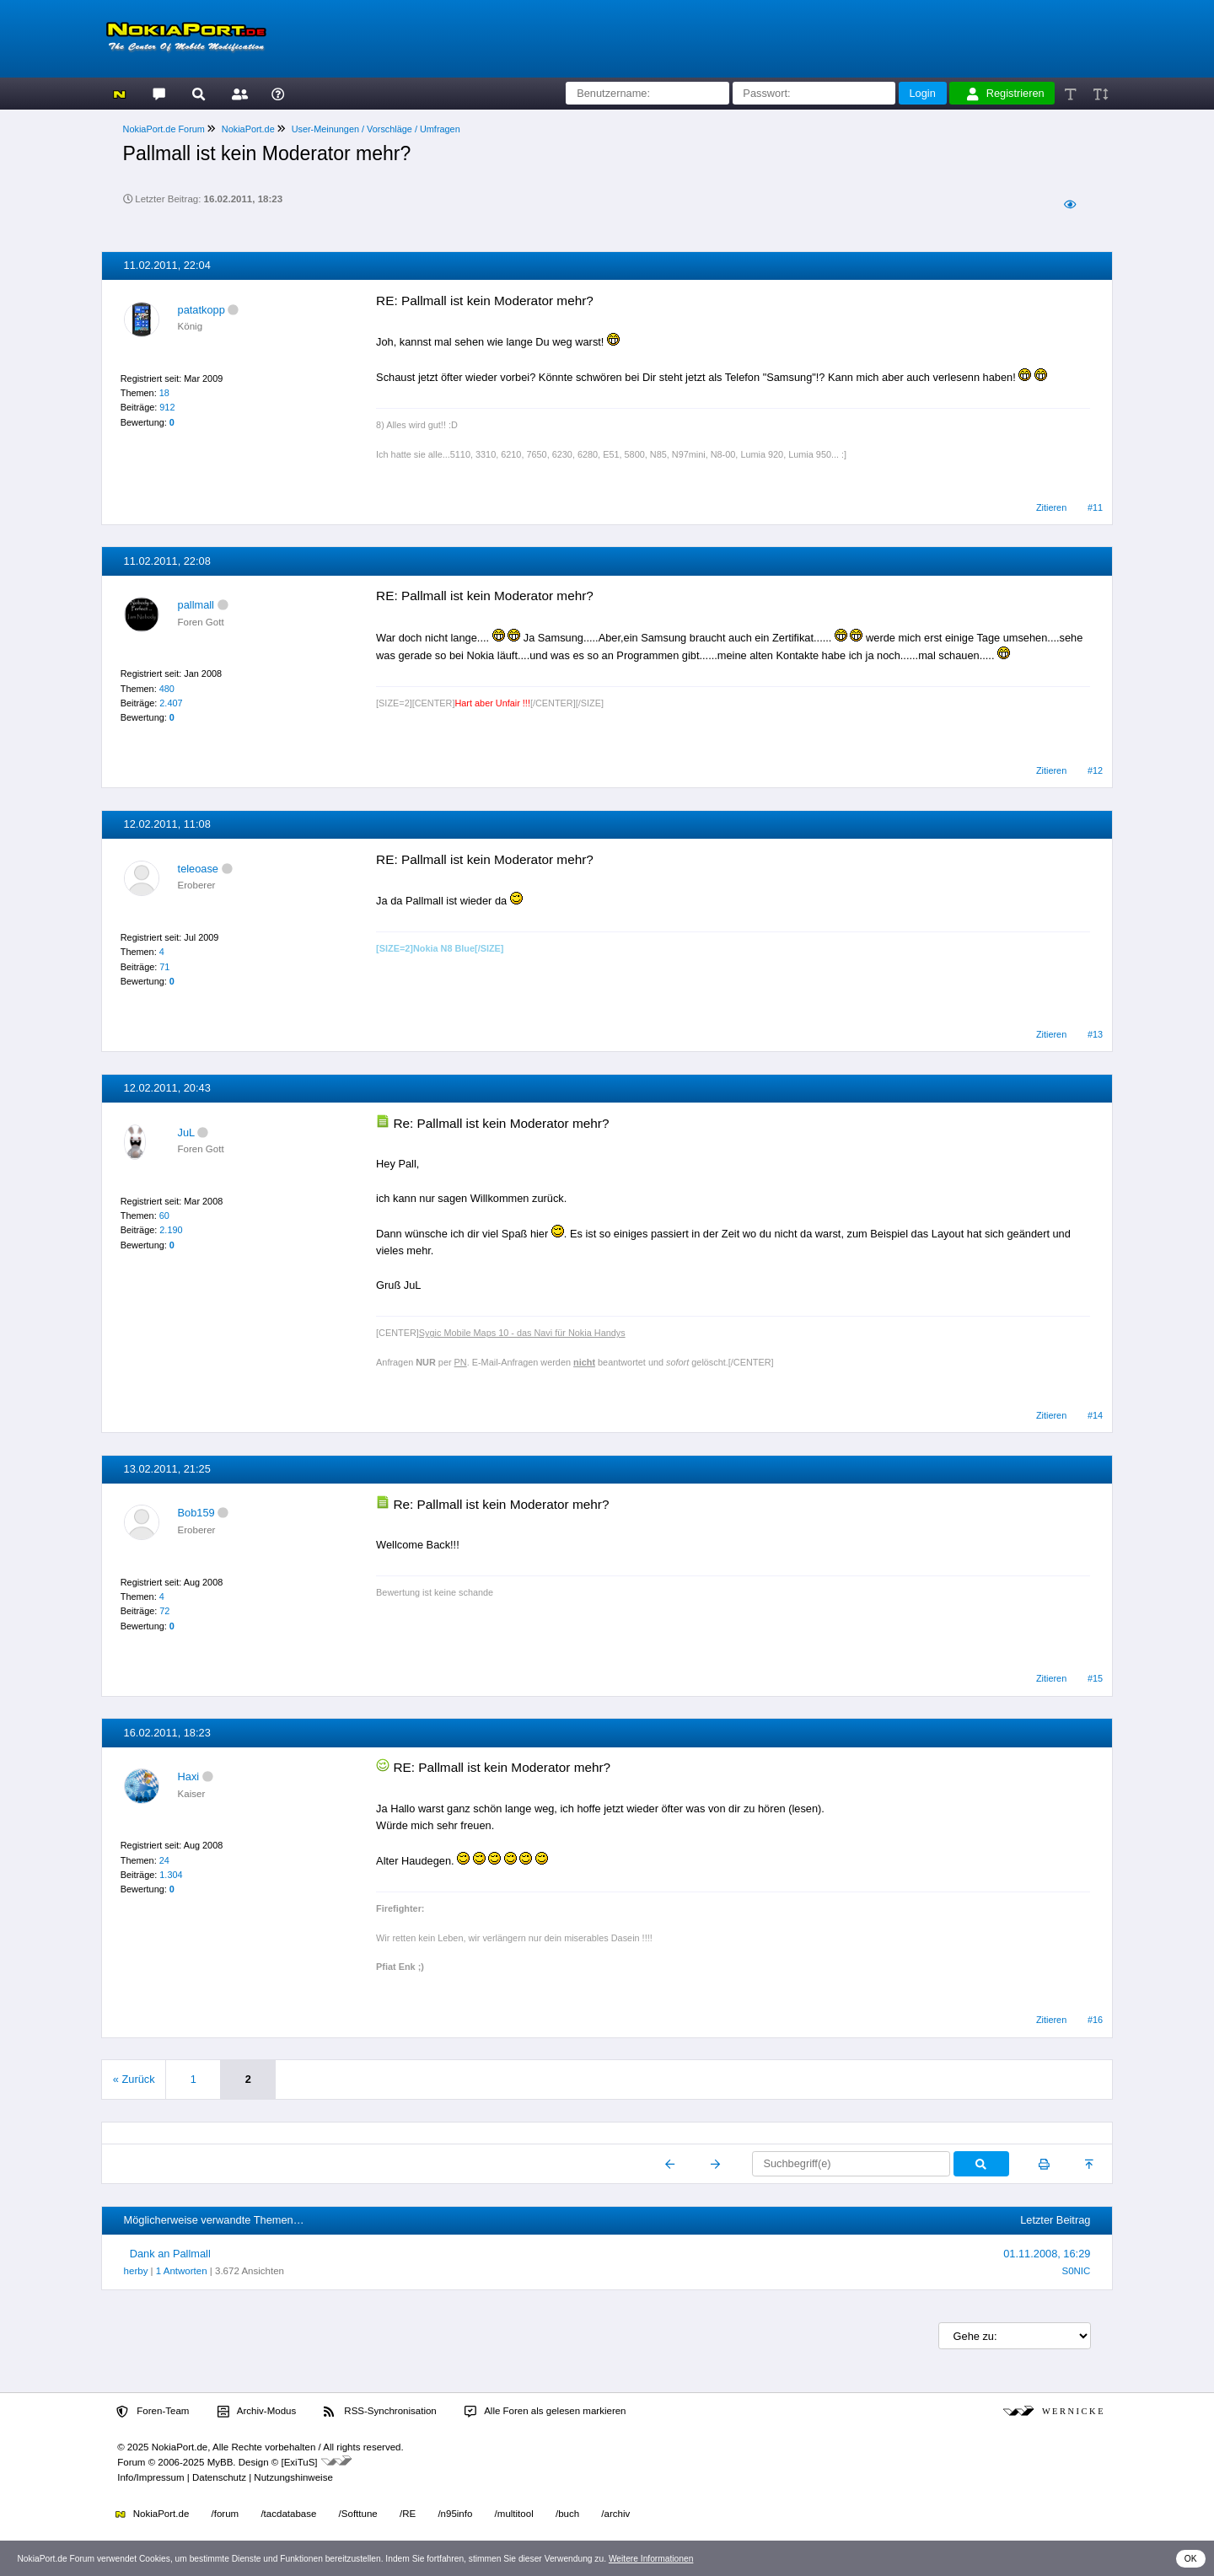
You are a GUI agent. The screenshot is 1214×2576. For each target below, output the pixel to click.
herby (136, 2271)
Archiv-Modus (257, 2412)
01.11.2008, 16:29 (1046, 2253)
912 (167, 407)
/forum (225, 2514)
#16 (1095, 2020)
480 (167, 689)
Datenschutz (219, 2477)
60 (164, 1215)
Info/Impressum (150, 2477)
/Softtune (358, 2514)
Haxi (189, 1776)
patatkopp (201, 309)
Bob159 (196, 1512)
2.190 (170, 1230)
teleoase (198, 868)
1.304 (170, 1875)
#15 (1095, 1678)
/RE (408, 2514)
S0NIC (1075, 2271)
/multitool (514, 2514)
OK (1190, 2558)
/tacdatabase (288, 2514)
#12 (1095, 770)
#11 (1095, 507)
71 (164, 967)
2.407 (170, 703)
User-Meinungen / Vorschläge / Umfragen (376, 129)
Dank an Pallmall (170, 2253)
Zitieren (1051, 507)
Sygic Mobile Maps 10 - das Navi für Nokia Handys (522, 1333)
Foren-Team (152, 2412)
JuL (186, 1132)
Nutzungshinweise (293, 2477)
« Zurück (134, 2079)
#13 (1095, 1034)
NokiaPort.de (248, 129)
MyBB (220, 2462)
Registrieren (1006, 93)
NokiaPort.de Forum (164, 129)
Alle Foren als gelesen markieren (545, 2412)
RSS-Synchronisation (380, 2412)
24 (164, 1860)
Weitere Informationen (651, 2558)
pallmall (196, 604)
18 (164, 393)
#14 (1095, 1415)
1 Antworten (181, 2271)
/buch (567, 2514)
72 (164, 1611)
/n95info (455, 2514)
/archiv (615, 2514)
